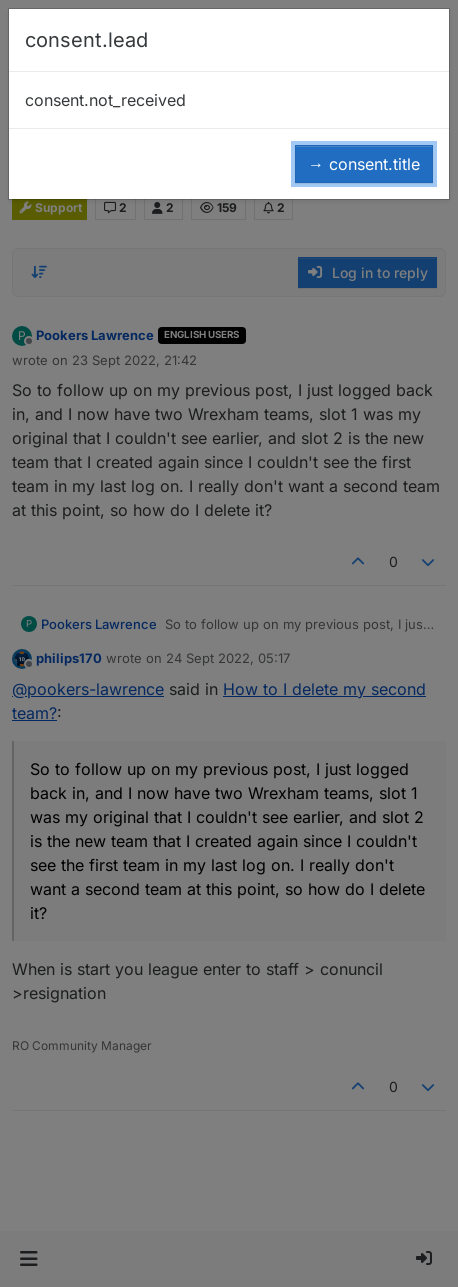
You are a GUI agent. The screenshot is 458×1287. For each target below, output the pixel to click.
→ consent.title (364, 164)
